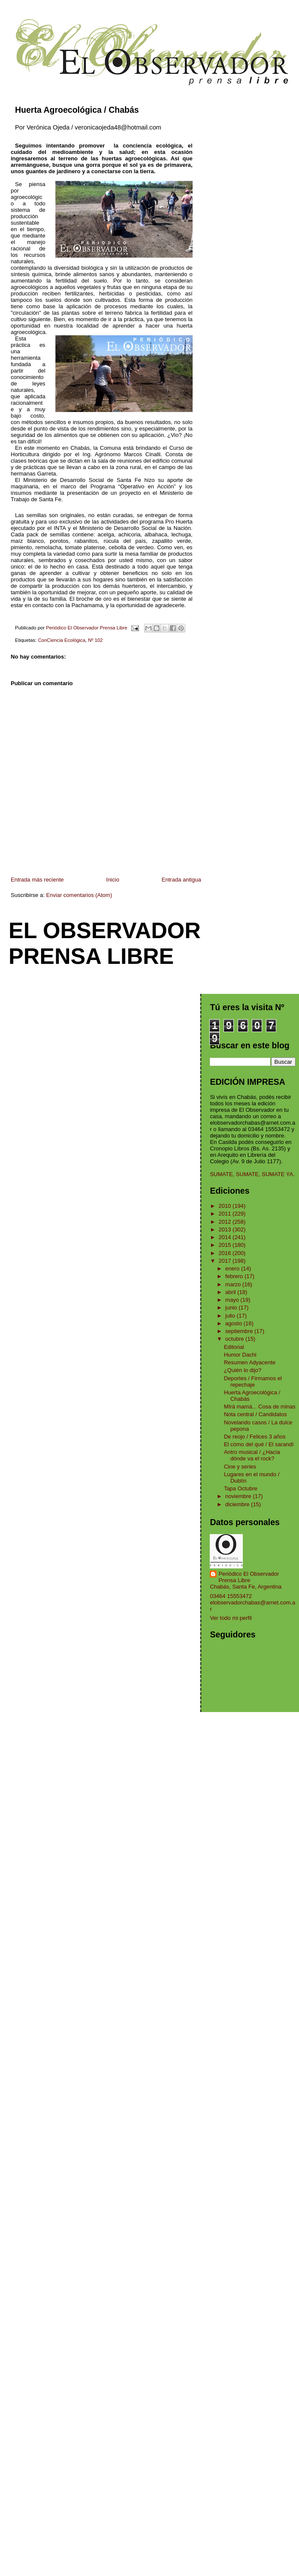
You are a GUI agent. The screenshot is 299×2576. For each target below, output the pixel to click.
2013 (226, 1229)
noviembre (239, 1496)
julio (231, 1315)
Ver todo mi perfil (231, 1618)
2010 (226, 1206)
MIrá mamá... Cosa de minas (260, 1406)
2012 (226, 1222)
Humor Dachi (240, 1354)
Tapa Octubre (240, 1488)
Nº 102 (95, 640)
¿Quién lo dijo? (242, 1370)
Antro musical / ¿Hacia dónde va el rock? (252, 1455)
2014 (226, 1237)
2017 (226, 1261)
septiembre (239, 1331)
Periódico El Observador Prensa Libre (248, 1577)
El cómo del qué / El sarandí (259, 1444)
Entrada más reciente (37, 879)
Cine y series (240, 1466)
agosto (234, 1323)
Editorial (234, 1347)
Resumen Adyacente (249, 1362)
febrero (235, 1276)
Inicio (112, 879)
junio (232, 1307)
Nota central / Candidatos (255, 1414)
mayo (232, 1300)
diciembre (238, 1504)
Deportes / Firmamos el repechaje (253, 1381)
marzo (233, 1284)
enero (233, 1268)
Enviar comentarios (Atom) (79, 895)
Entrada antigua (181, 879)
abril (231, 1292)
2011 (226, 1213)
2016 (226, 1253)
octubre (235, 1339)
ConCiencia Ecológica (61, 640)
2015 (226, 1245)
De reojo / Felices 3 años (255, 1436)
